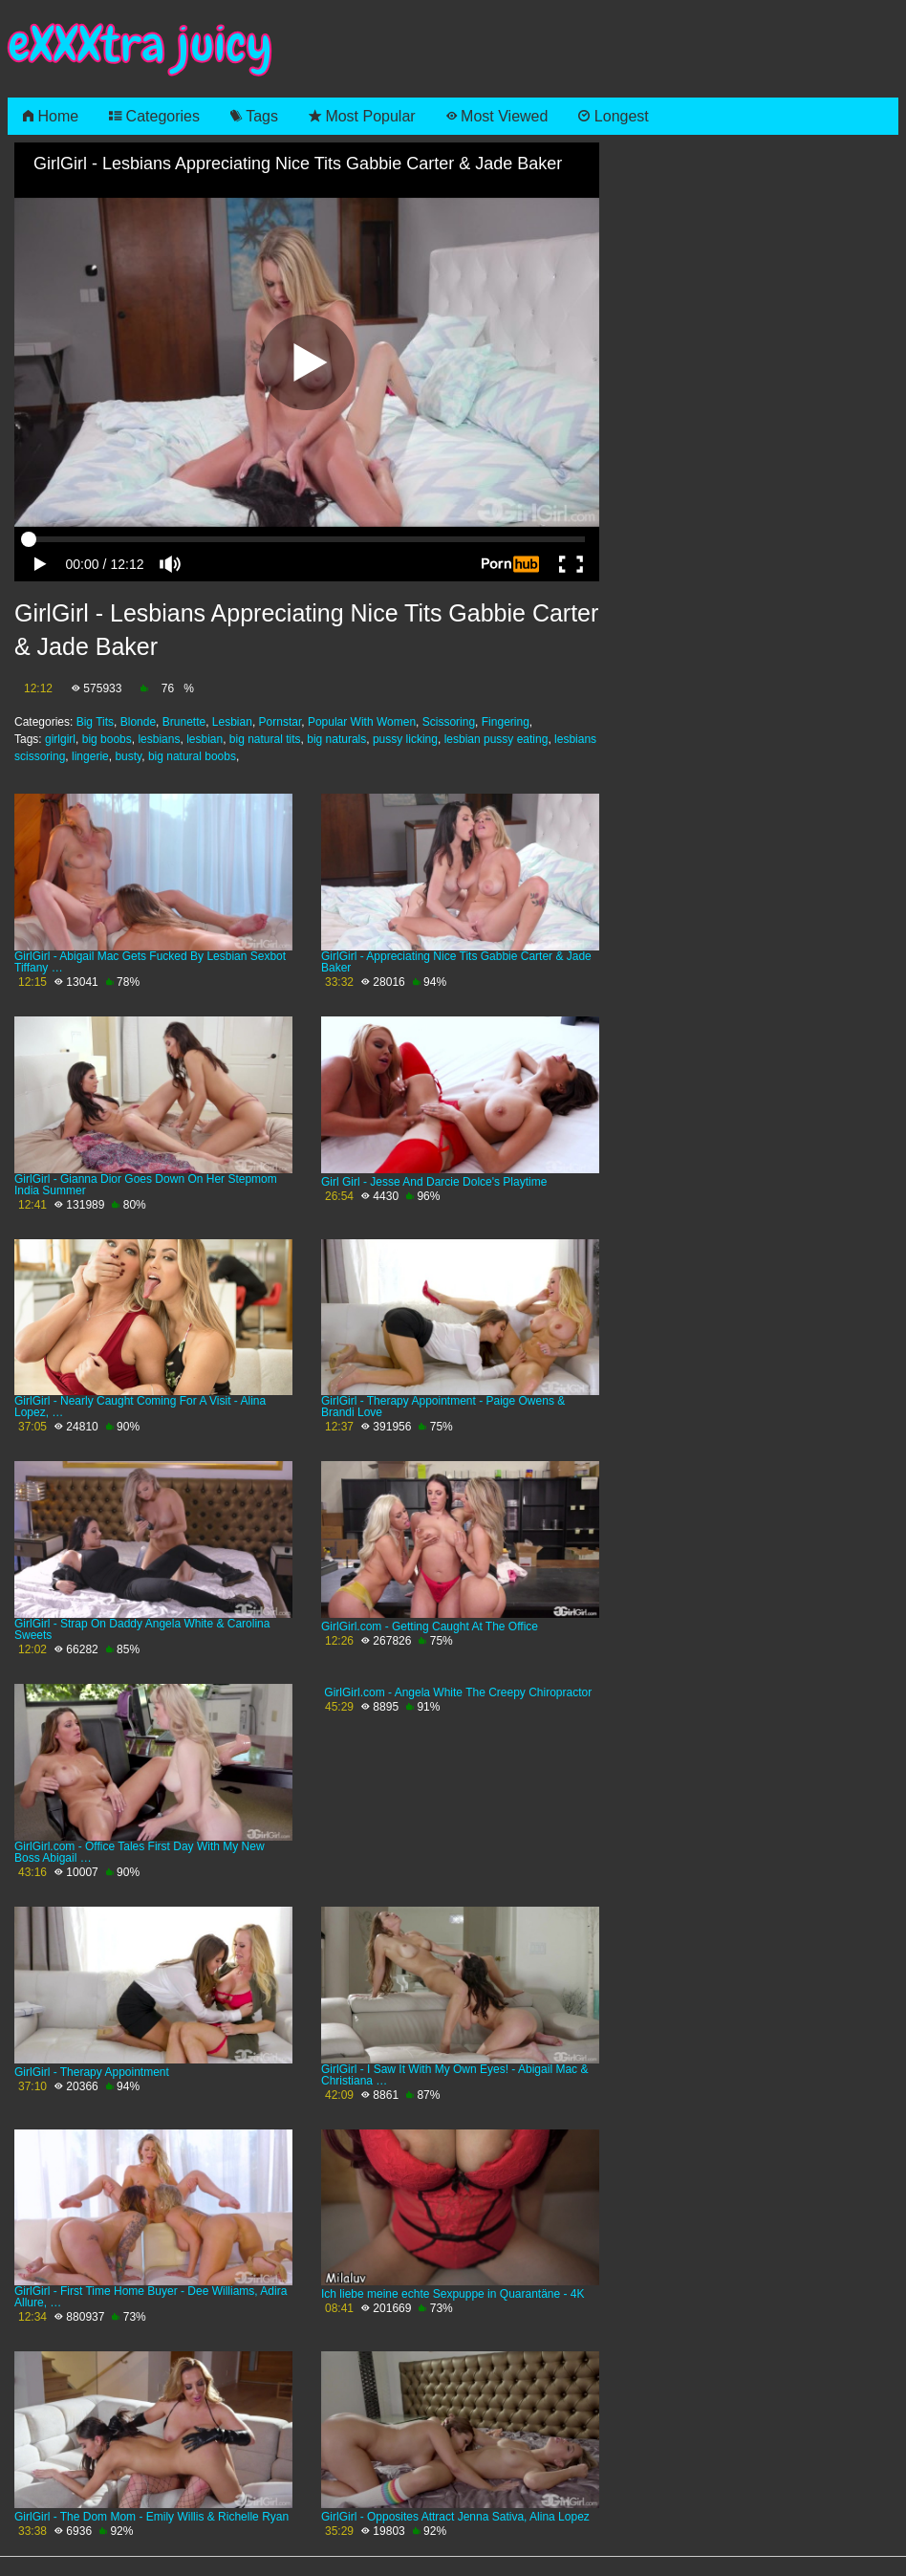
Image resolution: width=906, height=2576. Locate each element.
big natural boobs (192, 756)
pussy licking (405, 739)
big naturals (336, 739)
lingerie (90, 756)
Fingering (505, 722)
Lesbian (232, 722)
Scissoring (448, 722)
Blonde (138, 722)
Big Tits (95, 722)
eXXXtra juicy (140, 44)
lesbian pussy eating (496, 739)
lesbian (204, 739)
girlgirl (60, 739)
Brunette (183, 722)
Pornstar (280, 722)
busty (128, 756)
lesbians (159, 739)
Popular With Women (362, 722)
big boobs (107, 739)
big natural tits (265, 739)
